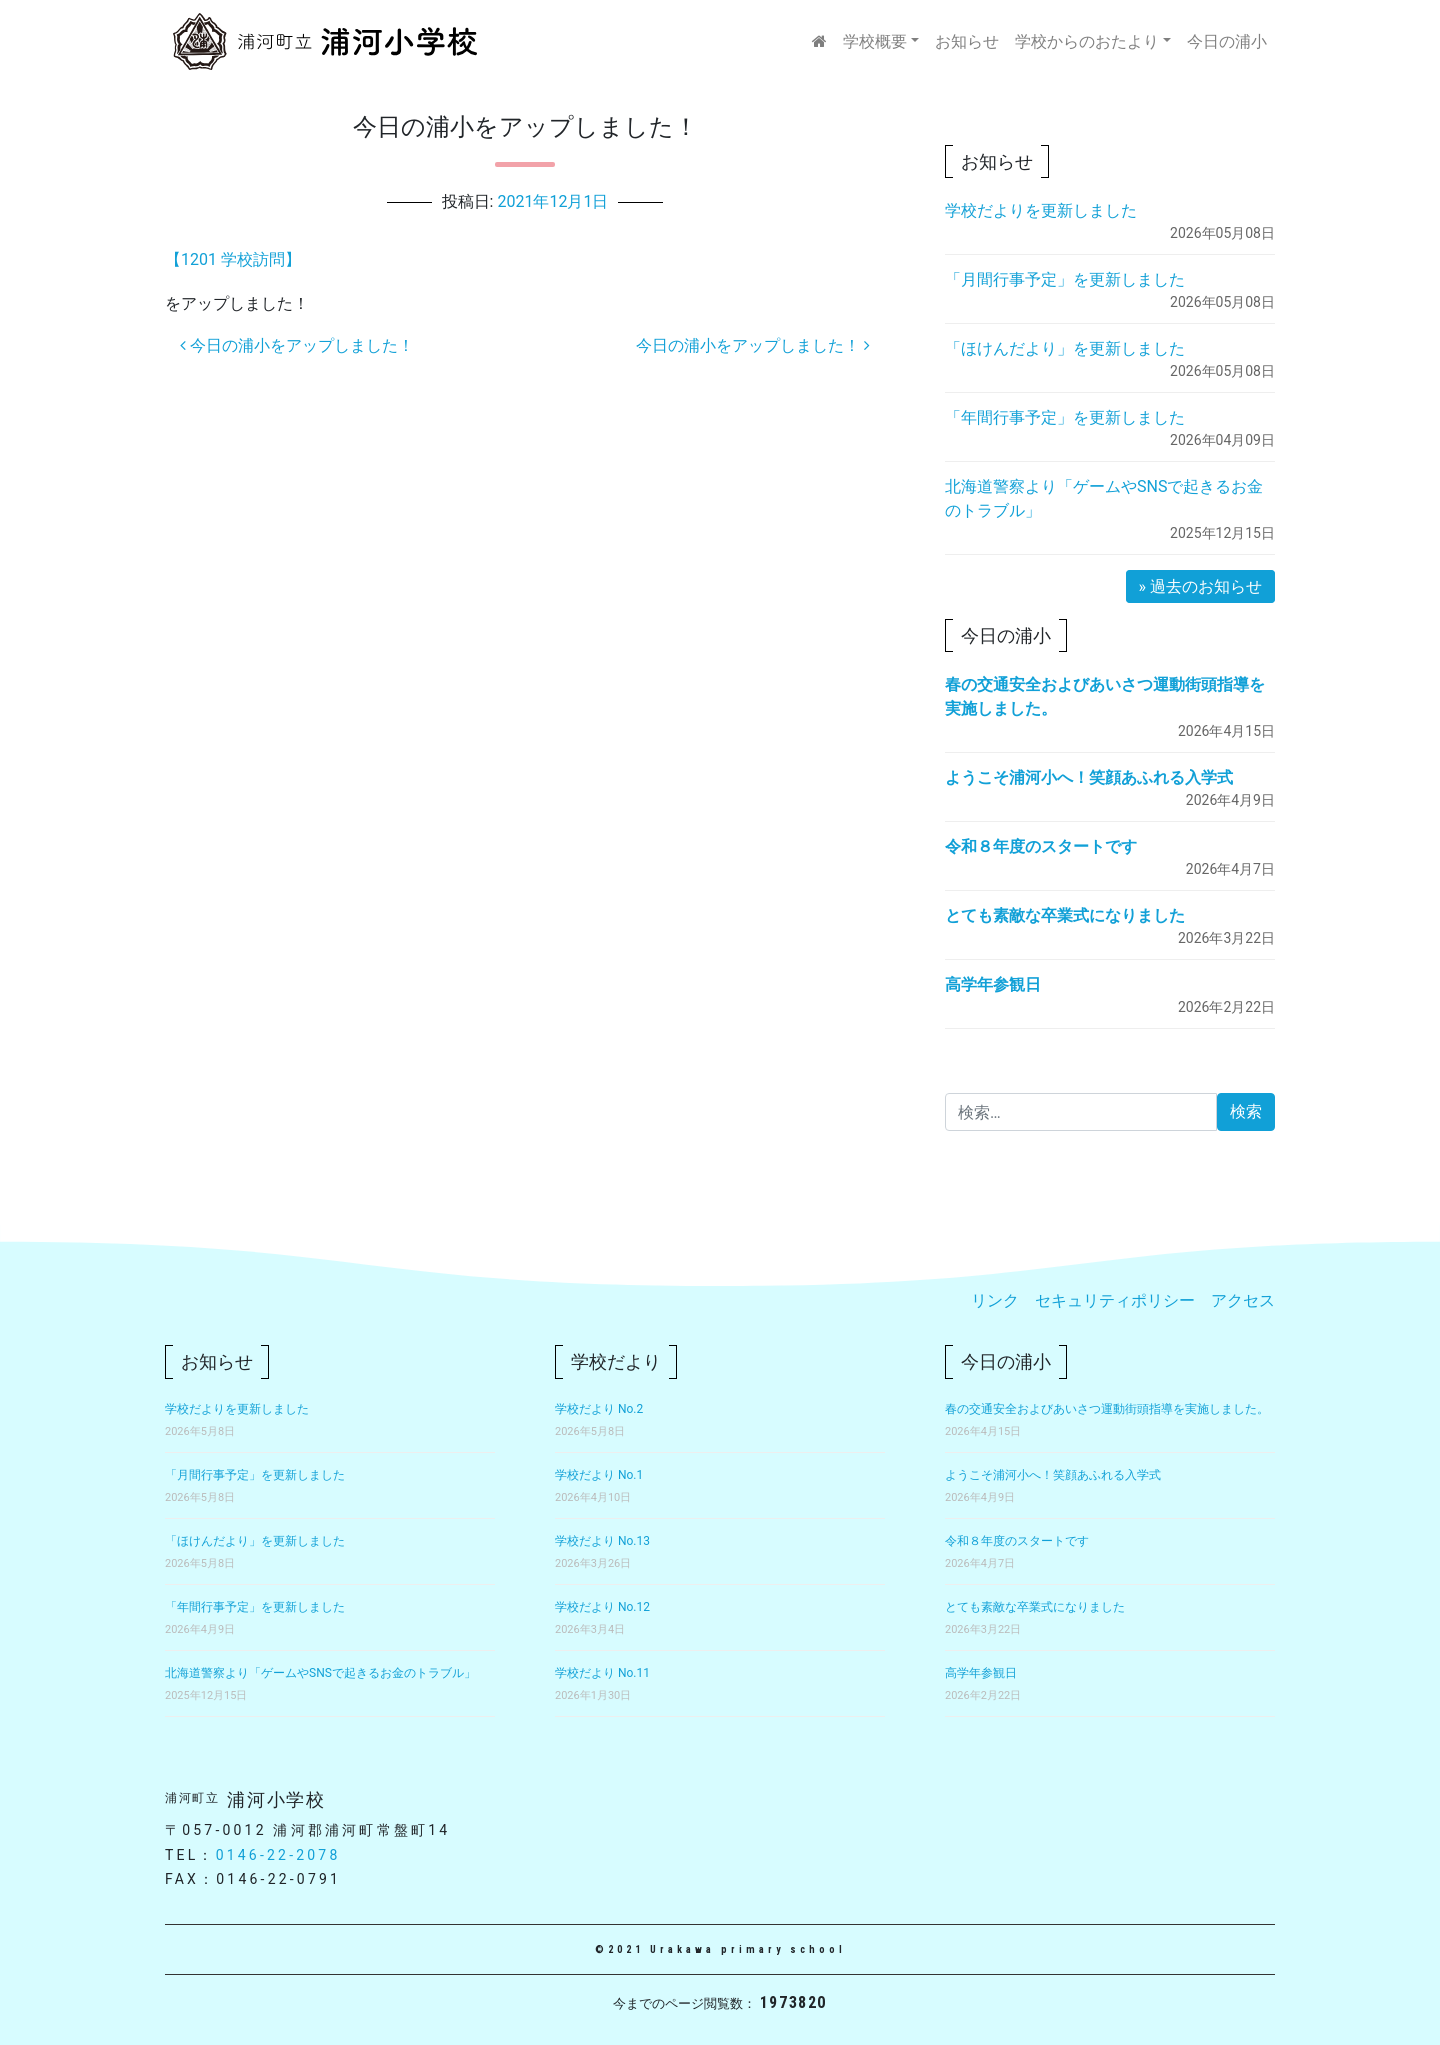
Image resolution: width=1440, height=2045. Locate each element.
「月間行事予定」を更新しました (1065, 279)
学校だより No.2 (599, 1409)
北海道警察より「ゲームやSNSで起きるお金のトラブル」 (320, 1673)
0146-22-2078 (278, 1855)
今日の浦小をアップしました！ (297, 345)
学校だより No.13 (602, 1541)
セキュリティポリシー (1115, 1300)
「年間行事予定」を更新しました (1065, 417)
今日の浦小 (1227, 41)
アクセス (1243, 1300)
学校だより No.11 (602, 1673)
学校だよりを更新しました (1041, 210)
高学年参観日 (993, 984)
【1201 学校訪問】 (233, 259)
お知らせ (967, 41)
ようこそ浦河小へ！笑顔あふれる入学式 (1089, 777)
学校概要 (875, 41)
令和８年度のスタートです (1041, 846)
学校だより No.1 (599, 1475)
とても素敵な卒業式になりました (1065, 915)
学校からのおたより (1087, 41)
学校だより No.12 (602, 1607)
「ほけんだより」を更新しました (1065, 348)
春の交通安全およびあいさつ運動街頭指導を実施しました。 (1107, 1409)
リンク (995, 1300)
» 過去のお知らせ (1200, 586)
